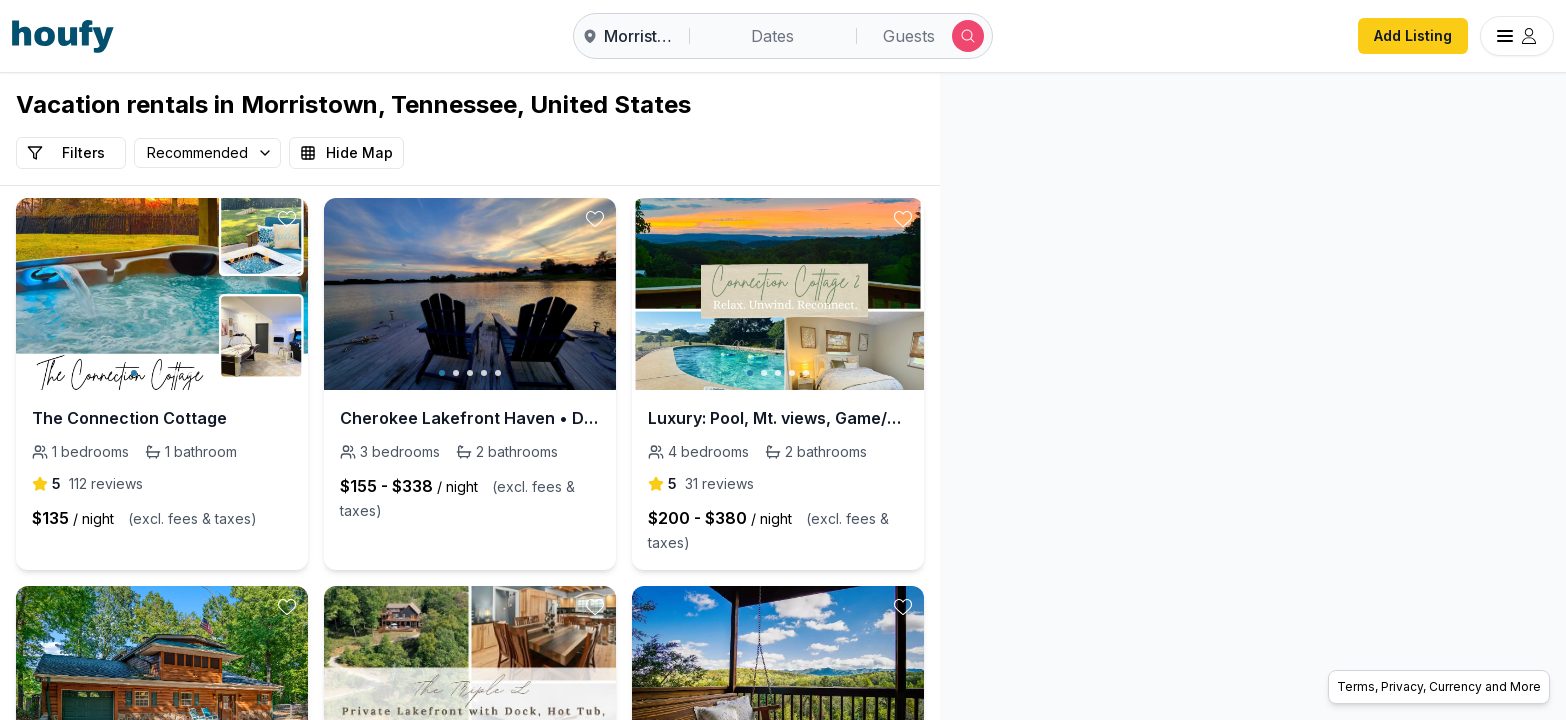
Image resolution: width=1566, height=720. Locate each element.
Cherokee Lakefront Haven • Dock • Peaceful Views (470, 418)
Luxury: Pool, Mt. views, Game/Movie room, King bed (778, 418)
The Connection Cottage (129, 418)
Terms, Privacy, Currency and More (1439, 686)
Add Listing (1413, 35)
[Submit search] (968, 36)
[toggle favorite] (287, 219)
